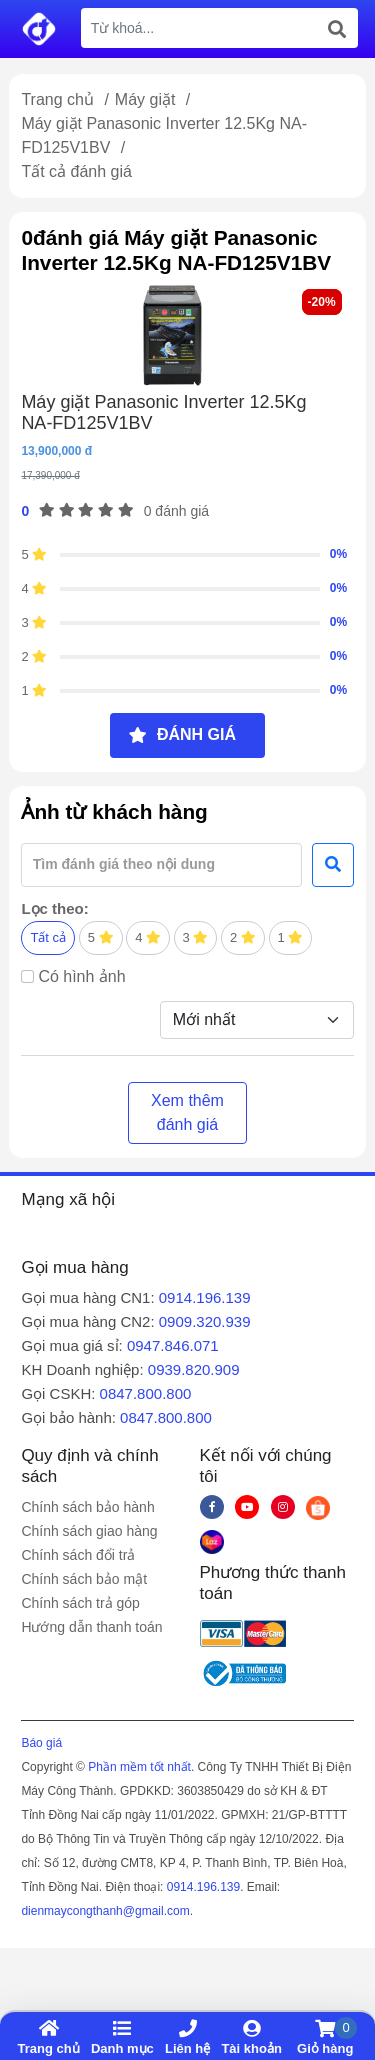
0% (338, 554)
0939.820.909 (194, 1369)
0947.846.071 (173, 1345)
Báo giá (41, 1743)
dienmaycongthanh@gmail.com (105, 1911)
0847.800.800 (146, 1393)
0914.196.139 (205, 1297)
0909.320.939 (205, 1321)
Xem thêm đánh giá (187, 1112)
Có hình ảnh (81, 976)
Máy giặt (147, 99)
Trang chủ (57, 99)
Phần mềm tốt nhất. (141, 1767)
